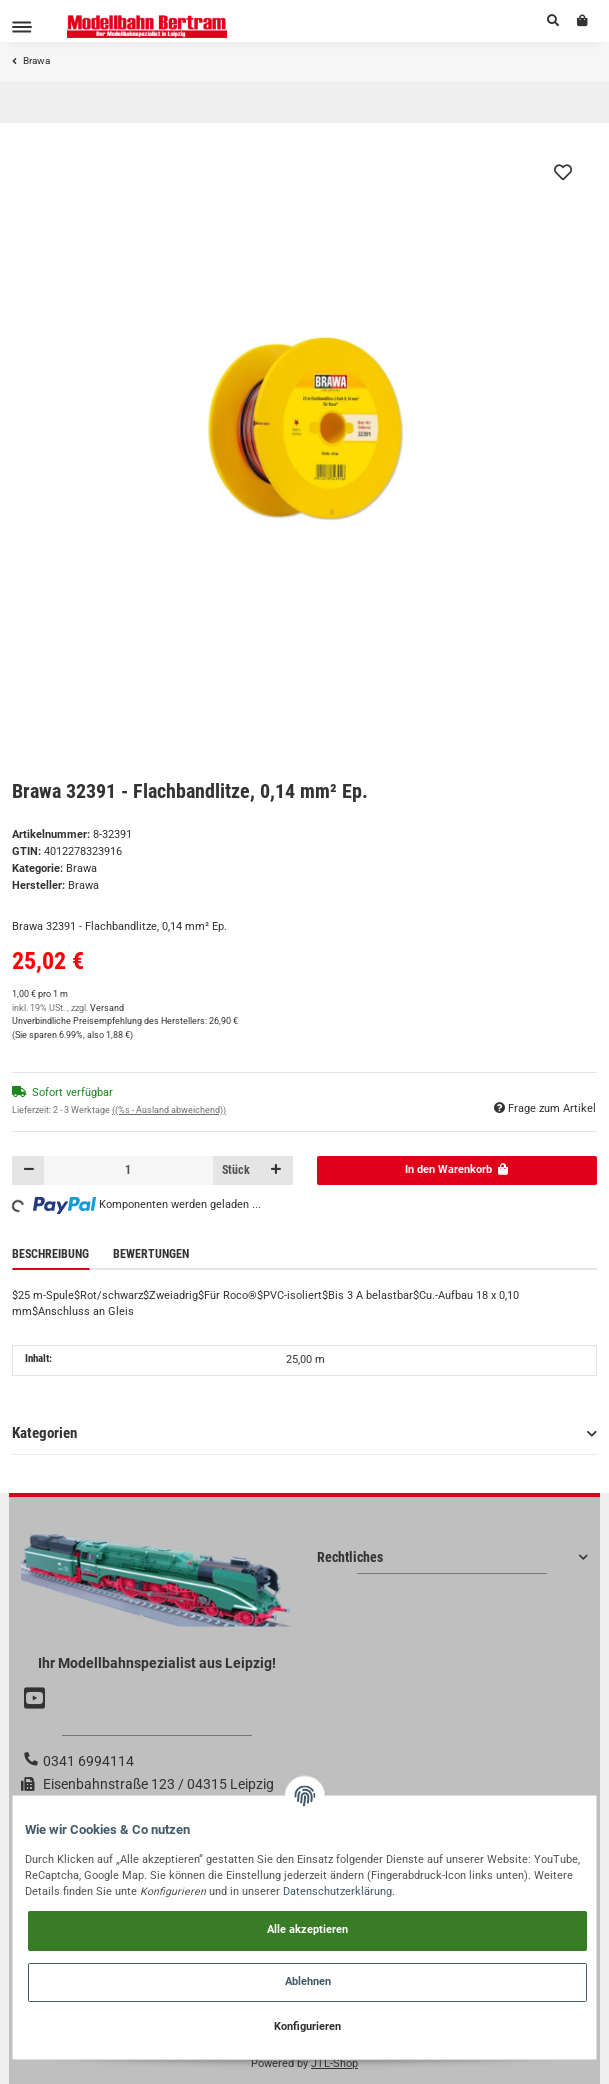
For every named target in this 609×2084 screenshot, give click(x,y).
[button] (553, 21)
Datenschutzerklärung (337, 1891)
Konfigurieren (307, 2026)
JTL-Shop (334, 2063)
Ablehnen (308, 1981)
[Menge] (128, 1170)
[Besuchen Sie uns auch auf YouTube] (37, 1699)
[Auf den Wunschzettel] (563, 172)
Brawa (81, 868)
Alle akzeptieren (307, 1929)
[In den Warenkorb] (457, 1170)
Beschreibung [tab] (50, 1254)
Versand (107, 1008)
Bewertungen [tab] (151, 1254)
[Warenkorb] (582, 21)
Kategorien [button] (44, 1433)
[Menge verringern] (28, 1170)
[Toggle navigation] (22, 26)
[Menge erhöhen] (276, 1170)
